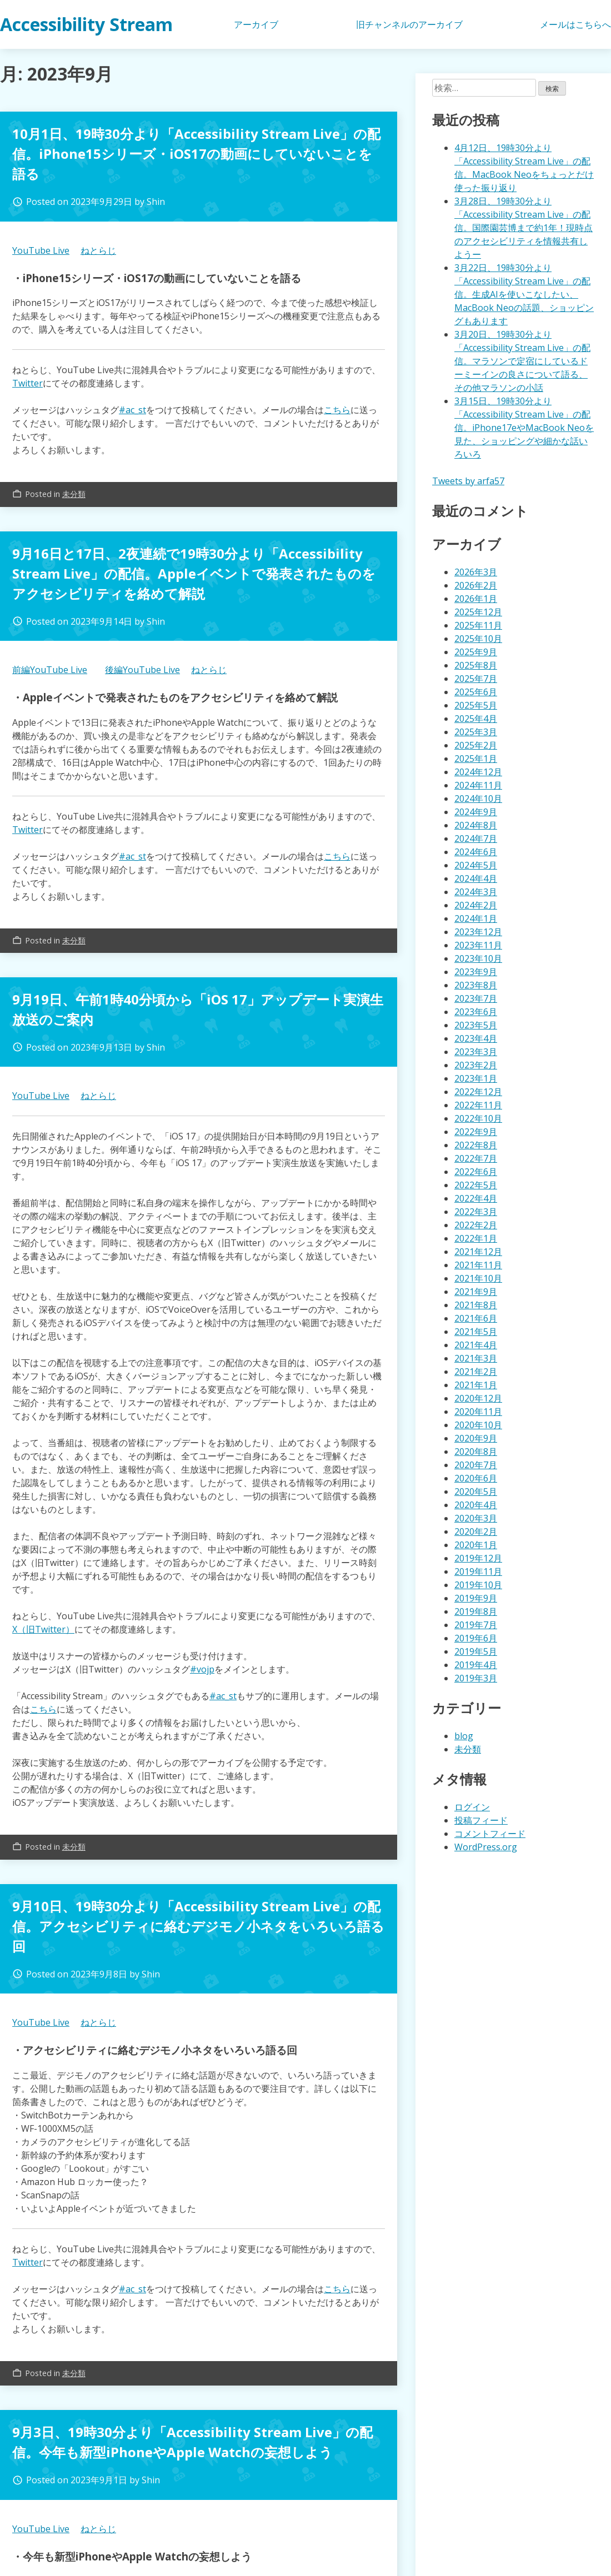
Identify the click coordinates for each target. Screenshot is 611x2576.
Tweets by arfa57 (468, 481)
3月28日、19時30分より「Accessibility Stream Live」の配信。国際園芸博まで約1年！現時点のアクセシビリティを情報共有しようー (523, 227)
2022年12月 (478, 1092)
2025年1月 (475, 758)
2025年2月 (475, 745)
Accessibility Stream (86, 24)
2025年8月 (475, 665)
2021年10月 (478, 1278)
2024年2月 (475, 905)
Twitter (27, 383)
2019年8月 (475, 1611)
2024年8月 (475, 825)
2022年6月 (475, 1172)
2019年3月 (475, 1678)
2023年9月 (475, 972)
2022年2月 (475, 1225)
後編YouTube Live (142, 670)
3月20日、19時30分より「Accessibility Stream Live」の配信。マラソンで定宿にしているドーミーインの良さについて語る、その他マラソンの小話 (522, 361)
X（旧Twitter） (43, 1629)
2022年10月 (478, 1118)
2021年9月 (475, 1292)
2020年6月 (475, 1478)
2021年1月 (475, 1385)
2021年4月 (475, 1345)
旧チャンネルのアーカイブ (409, 24)
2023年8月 (475, 985)
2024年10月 (478, 798)
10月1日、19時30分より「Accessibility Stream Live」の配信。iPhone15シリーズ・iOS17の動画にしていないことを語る (196, 153)
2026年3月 (475, 572)
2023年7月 (475, 998)
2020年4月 (475, 1505)
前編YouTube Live (49, 670)
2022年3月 (475, 1212)
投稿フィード (481, 1820)
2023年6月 (475, 1012)
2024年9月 (475, 812)
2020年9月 (475, 1438)
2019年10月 (478, 1585)
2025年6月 (475, 692)
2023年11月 (478, 945)
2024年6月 (475, 852)
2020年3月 (475, 1518)
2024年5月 (475, 865)
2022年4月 (475, 1198)
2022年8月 (475, 1145)
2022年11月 (478, 1105)
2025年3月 (475, 732)
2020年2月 (475, 1531)
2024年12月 (478, 772)
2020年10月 (478, 1425)
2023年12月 (478, 932)
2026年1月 (475, 598)
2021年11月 (478, 1265)
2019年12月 (478, 1558)
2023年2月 (475, 1065)
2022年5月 (475, 1185)
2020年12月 (478, 1398)
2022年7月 (475, 1158)
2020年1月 (475, 1545)
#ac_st (132, 410)
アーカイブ (256, 24)
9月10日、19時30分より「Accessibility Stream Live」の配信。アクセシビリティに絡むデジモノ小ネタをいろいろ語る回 (198, 1926)
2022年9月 (475, 1132)
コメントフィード (489, 1833)
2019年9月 (475, 1598)
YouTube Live (40, 250)
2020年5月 (475, 1491)
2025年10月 (478, 638)
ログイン (472, 1807)
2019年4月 (475, 1665)
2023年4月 (475, 1038)
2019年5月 (475, 1651)
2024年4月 (475, 878)
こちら (337, 410)
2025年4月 (475, 718)
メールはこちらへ (575, 24)
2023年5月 (475, 1025)
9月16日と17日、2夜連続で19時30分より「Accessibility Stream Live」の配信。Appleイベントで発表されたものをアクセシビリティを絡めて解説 (193, 573)
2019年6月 (475, 1638)
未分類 (74, 494)
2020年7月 (475, 1465)
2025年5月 (475, 705)
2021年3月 (475, 1358)
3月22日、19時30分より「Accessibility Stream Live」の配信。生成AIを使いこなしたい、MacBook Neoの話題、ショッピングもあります (524, 294)
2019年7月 (475, 1625)
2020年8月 (475, 1451)
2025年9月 (475, 652)
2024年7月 (475, 838)
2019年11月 (478, 1571)
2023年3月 (475, 1052)
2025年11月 (478, 625)
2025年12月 (478, 612)
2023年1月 (475, 1078)
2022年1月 (475, 1238)
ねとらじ (98, 250)
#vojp (202, 1669)
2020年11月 (478, 1411)
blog (463, 1736)
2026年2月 (475, 585)
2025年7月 (475, 678)
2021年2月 (475, 1371)
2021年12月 (478, 1252)
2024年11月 (478, 785)
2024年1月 (475, 918)
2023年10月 (478, 958)
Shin (156, 201)
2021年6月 (475, 1318)
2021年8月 (475, 1305)
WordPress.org (485, 1847)
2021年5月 (475, 1331)
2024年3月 (475, 892)
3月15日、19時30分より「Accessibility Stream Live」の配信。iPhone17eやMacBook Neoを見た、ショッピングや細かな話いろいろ (524, 427)
